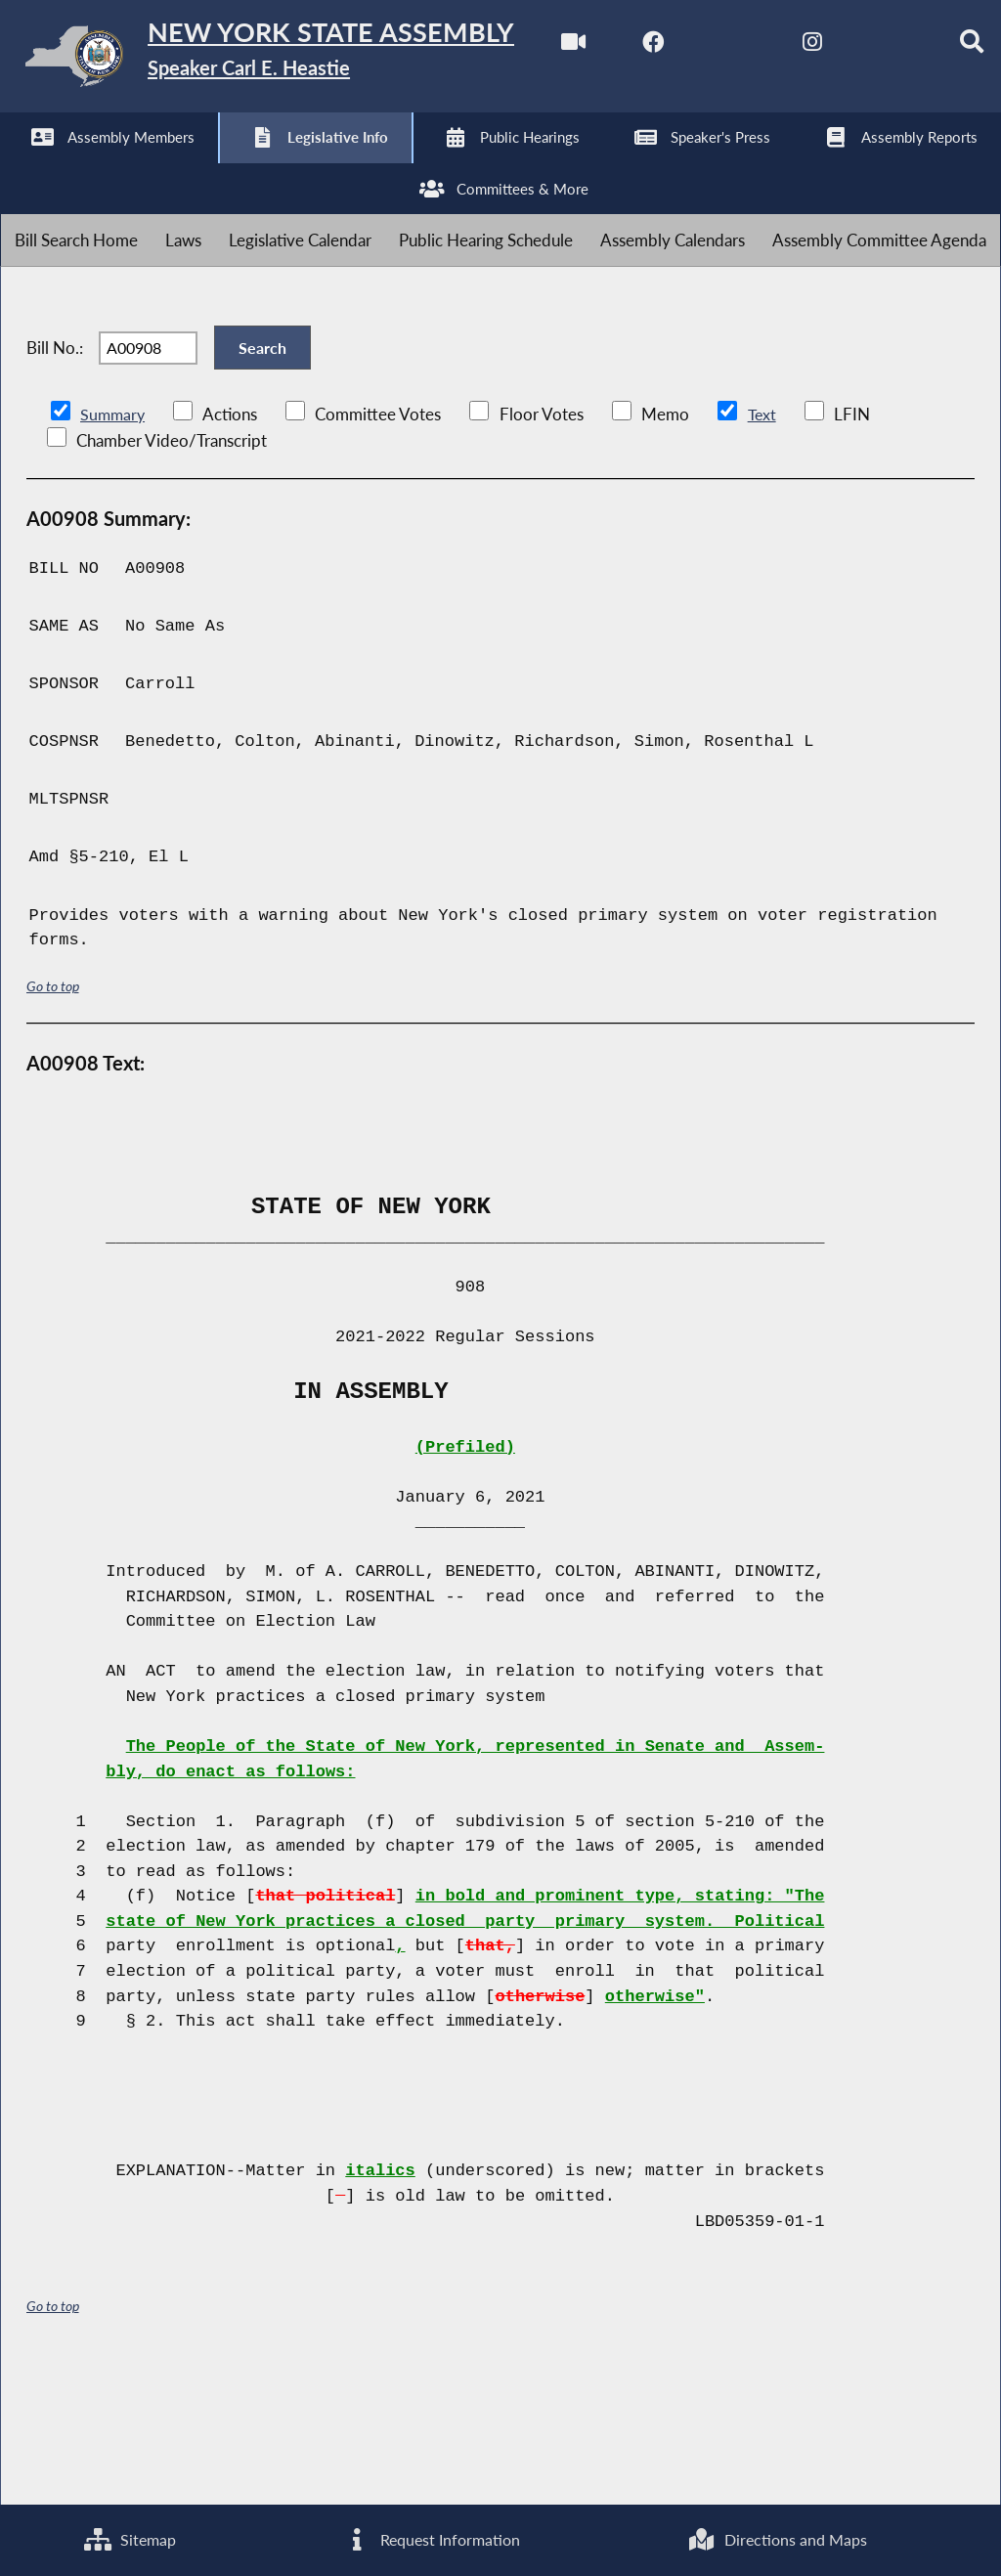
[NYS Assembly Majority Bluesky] (348, 168)
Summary (114, 548)
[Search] (429, 168)
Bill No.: (54, 470)
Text (765, 548)
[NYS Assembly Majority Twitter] (185, 168)
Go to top (52, 1120)
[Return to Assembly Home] (303, 60)
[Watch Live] (22, 168)
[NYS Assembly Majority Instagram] (266, 168)
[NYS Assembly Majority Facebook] (103, 168)
